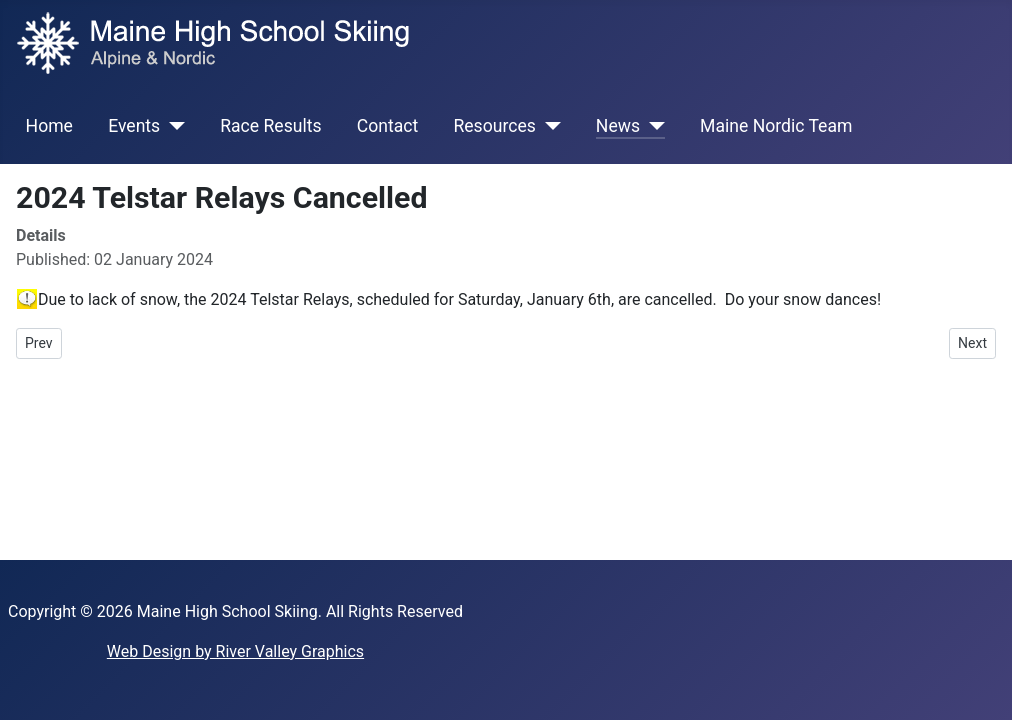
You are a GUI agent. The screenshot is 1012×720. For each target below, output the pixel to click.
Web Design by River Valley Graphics (235, 651)
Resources (494, 126)
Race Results (270, 126)
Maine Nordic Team (776, 126)
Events (134, 126)
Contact (388, 126)
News (618, 126)
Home (49, 126)
